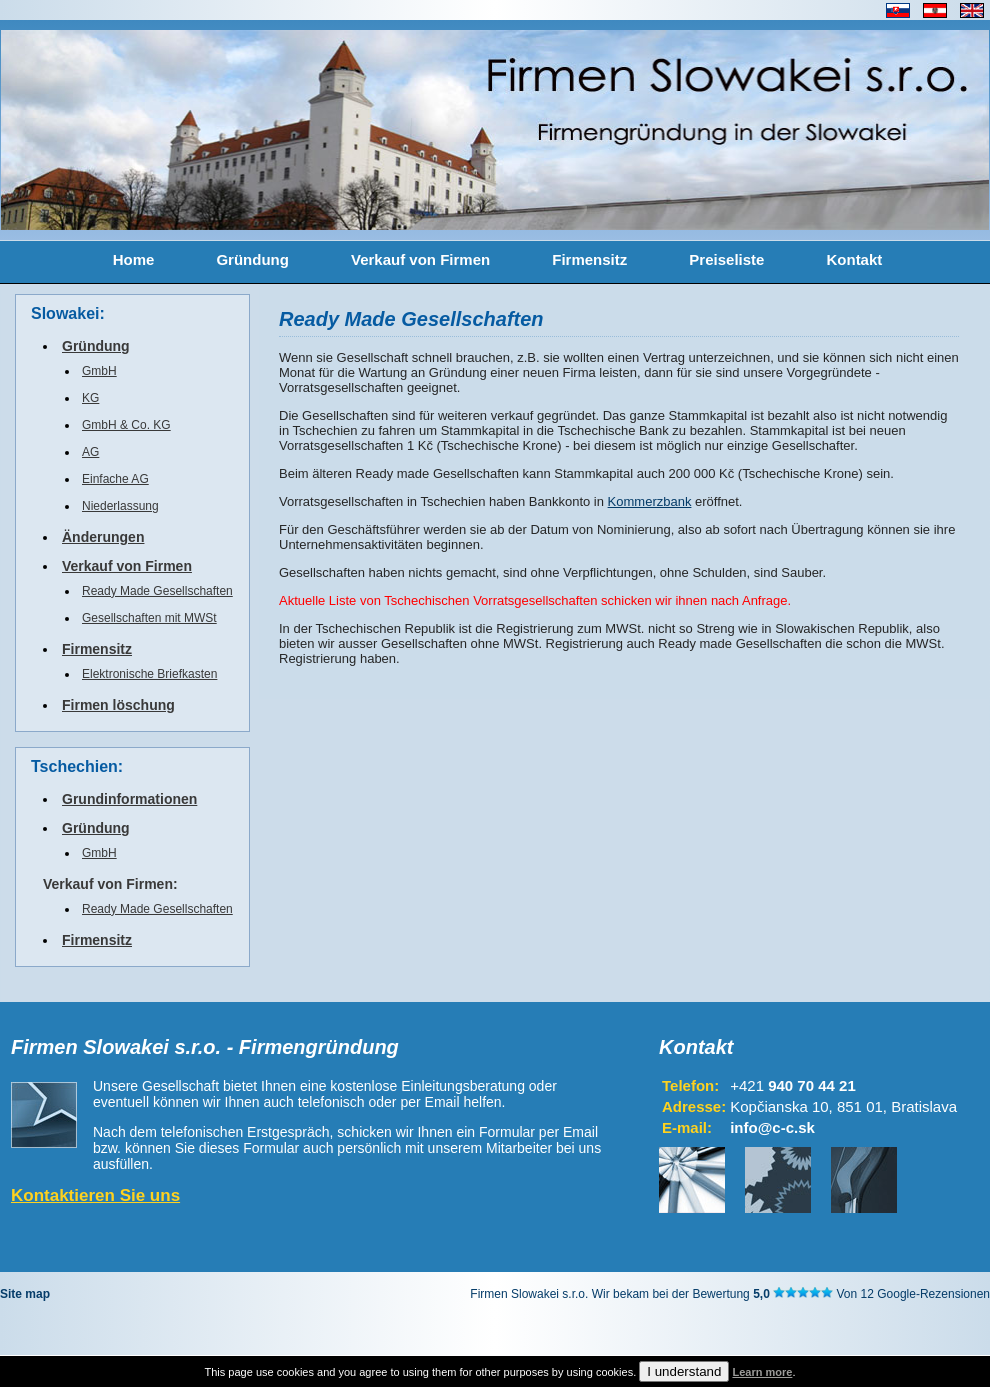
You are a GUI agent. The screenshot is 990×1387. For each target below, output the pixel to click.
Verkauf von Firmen (420, 259)
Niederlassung (120, 506)
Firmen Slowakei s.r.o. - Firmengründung (205, 1047)
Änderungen (103, 537)
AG (90, 452)
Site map (25, 1294)
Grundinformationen (129, 799)
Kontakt (854, 259)
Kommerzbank (650, 501)
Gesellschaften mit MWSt (149, 618)
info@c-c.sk (772, 1127)
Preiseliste (726, 259)
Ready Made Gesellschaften (157, 591)
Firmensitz (589, 259)
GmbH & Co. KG (126, 425)
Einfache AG (115, 479)
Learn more (762, 1372)
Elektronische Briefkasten (149, 674)
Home (134, 259)
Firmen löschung (118, 705)
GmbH (99, 371)
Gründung (252, 259)
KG (90, 398)
